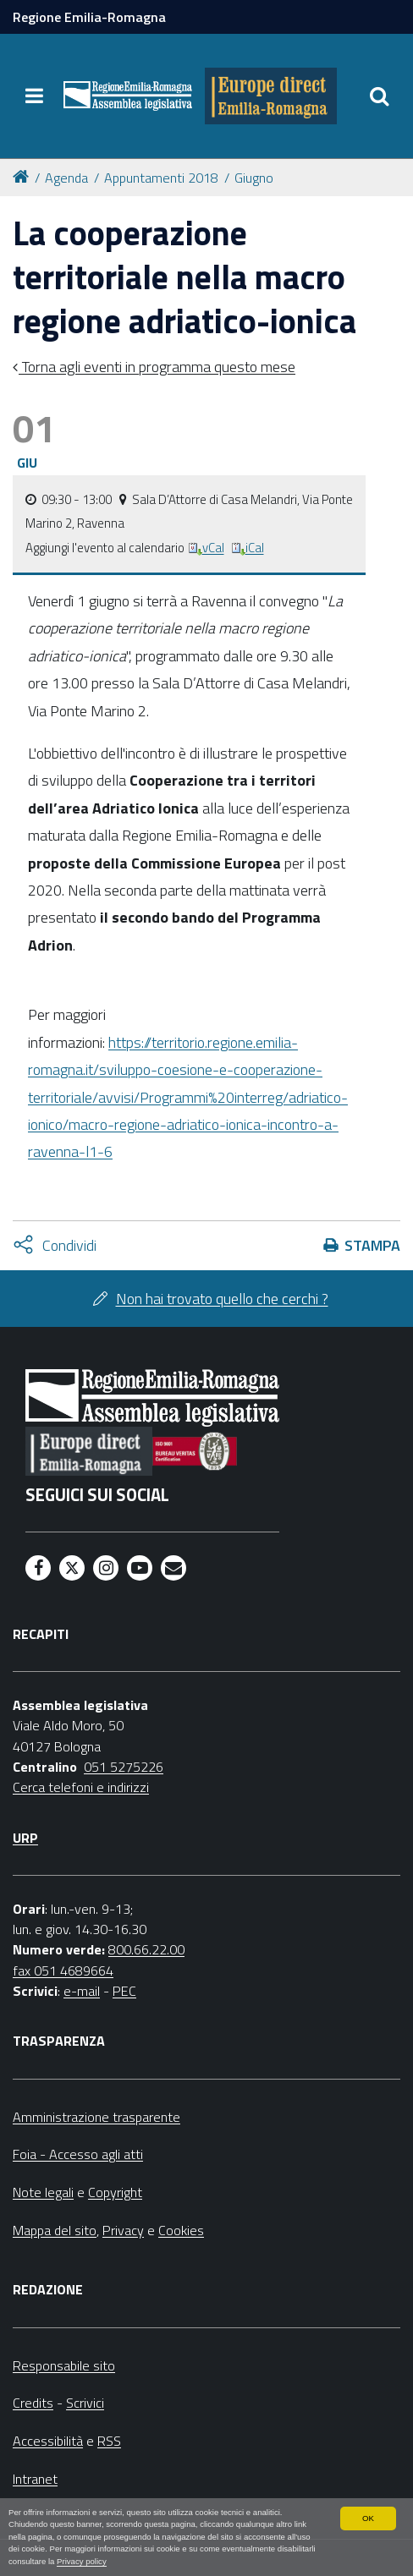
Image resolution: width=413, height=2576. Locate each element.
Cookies (181, 2230)
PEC (124, 1991)
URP (25, 1838)
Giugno (253, 177)
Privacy (123, 2230)
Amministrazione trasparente (96, 2117)
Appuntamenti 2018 (161, 177)
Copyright (115, 2192)
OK (368, 2518)
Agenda (66, 177)
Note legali (43, 2192)
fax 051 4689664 (63, 1970)
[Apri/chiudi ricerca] (379, 95)
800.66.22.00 (146, 1949)
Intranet (35, 2479)
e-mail (81, 1991)
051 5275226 (123, 1767)
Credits (33, 2402)
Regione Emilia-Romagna (89, 17)
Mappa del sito (54, 2230)
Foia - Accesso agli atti (78, 2154)
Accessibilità (48, 2441)
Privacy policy (82, 2561)
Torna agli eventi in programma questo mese (157, 366)
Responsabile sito (64, 2365)
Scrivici (85, 2402)
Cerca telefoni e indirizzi (81, 1787)
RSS (109, 2441)
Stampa (372, 1245)
